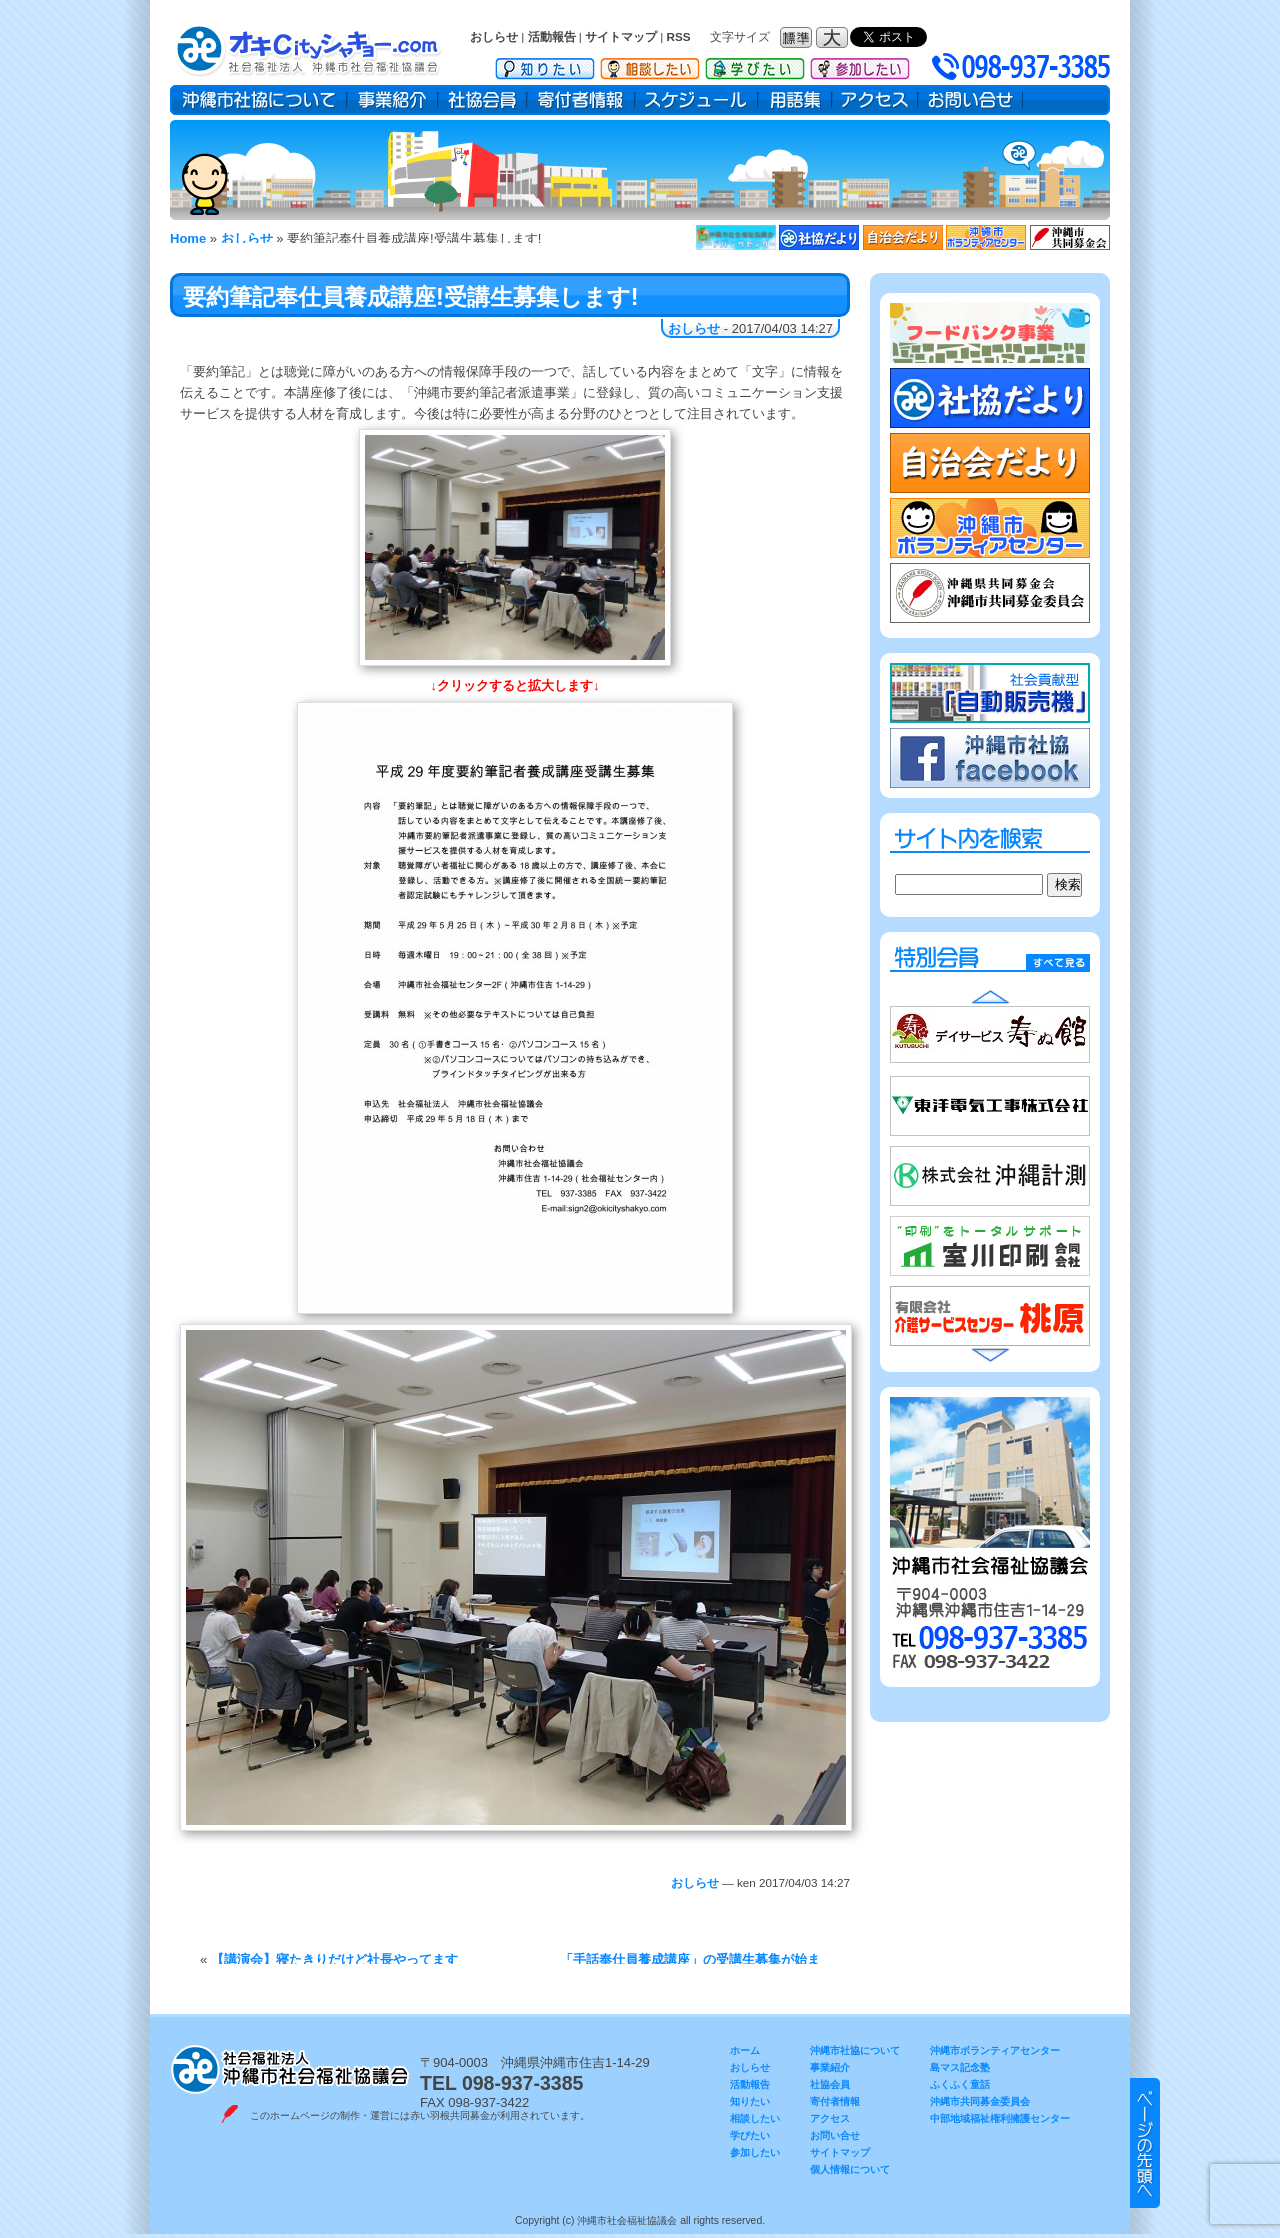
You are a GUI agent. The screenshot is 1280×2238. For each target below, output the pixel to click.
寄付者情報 (581, 100)
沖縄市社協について (258, 100)
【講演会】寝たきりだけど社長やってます (334, 1959)
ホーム (745, 2050)
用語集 (795, 100)
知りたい (545, 65)
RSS (679, 36)
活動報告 (552, 36)
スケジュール (696, 100)
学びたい (755, 65)
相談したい (650, 65)
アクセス (875, 100)
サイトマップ (621, 36)
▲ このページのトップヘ (1145, 2143)
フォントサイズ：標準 (798, 37)
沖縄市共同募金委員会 (980, 2101)
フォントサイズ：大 (834, 37)
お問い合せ (970, 100)
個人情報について (850, 2169)
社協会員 (482, 100)
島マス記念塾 (960, 2067)
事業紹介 (392, 100)
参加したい (860, 65)
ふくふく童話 (960, 2084)
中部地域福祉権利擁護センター (1000, 2118)
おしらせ (494, 36)
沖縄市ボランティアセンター (995, 2050)
